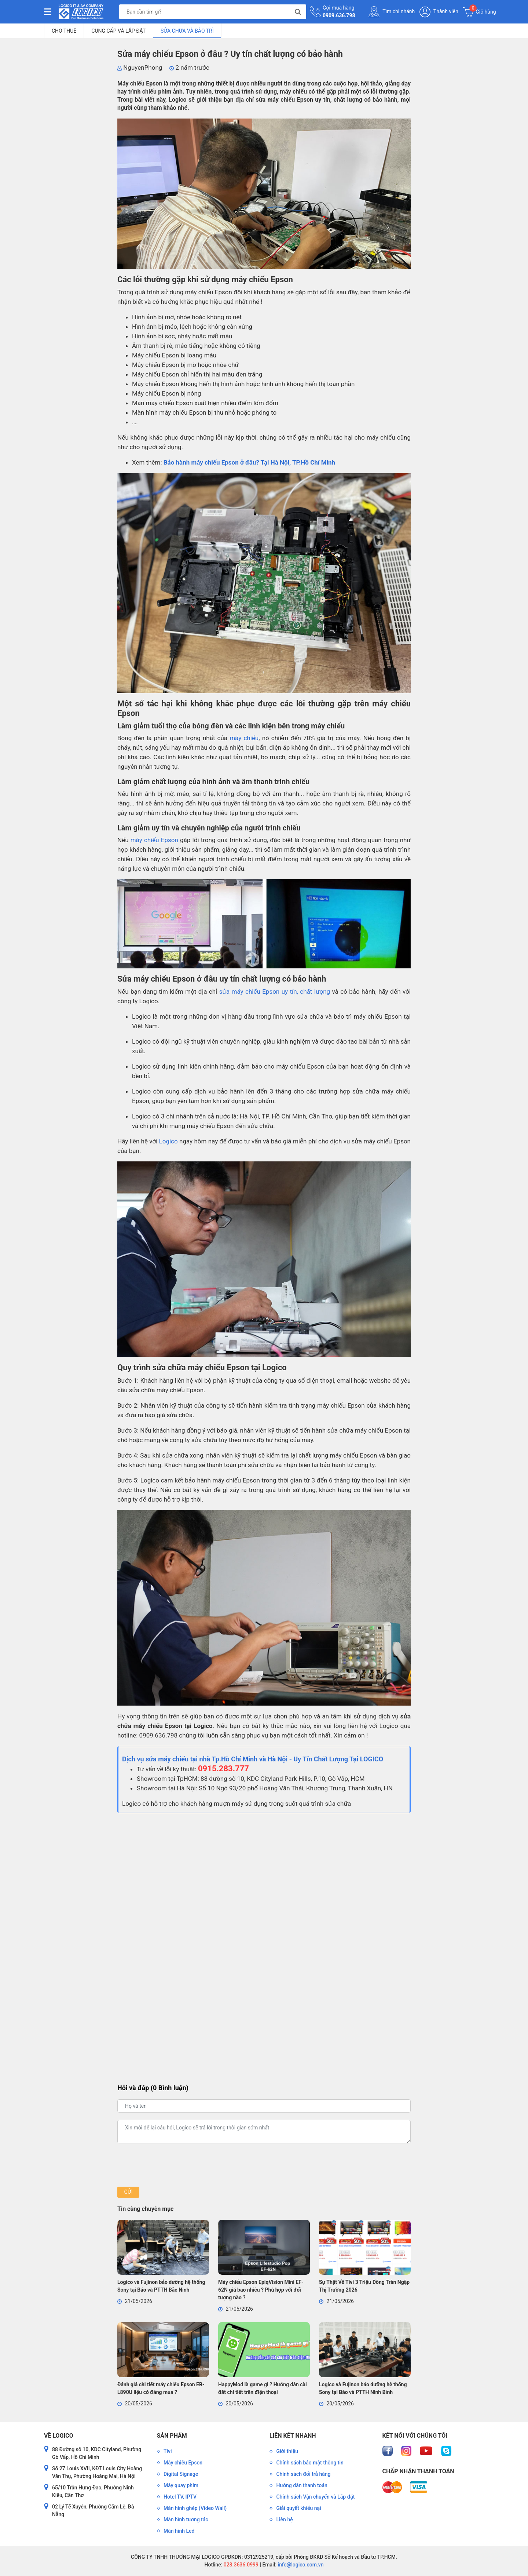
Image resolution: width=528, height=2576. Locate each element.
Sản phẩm (172, 2435)
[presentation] (173, 2165)
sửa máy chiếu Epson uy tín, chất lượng (274, 991)
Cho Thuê (64, 31)
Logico (168, 1141)
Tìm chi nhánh (391, 11)
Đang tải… (264, 1945)
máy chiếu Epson (154, 840)
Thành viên (438, 12)
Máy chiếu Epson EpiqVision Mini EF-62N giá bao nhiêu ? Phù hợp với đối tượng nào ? (260, 2289)
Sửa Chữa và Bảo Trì (187, 31)
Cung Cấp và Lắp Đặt (118, 31)
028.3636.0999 (240, 2565)
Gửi (128, 2192)
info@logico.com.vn (300, 2565)
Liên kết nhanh (293, 2435)
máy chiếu (244, 738)
